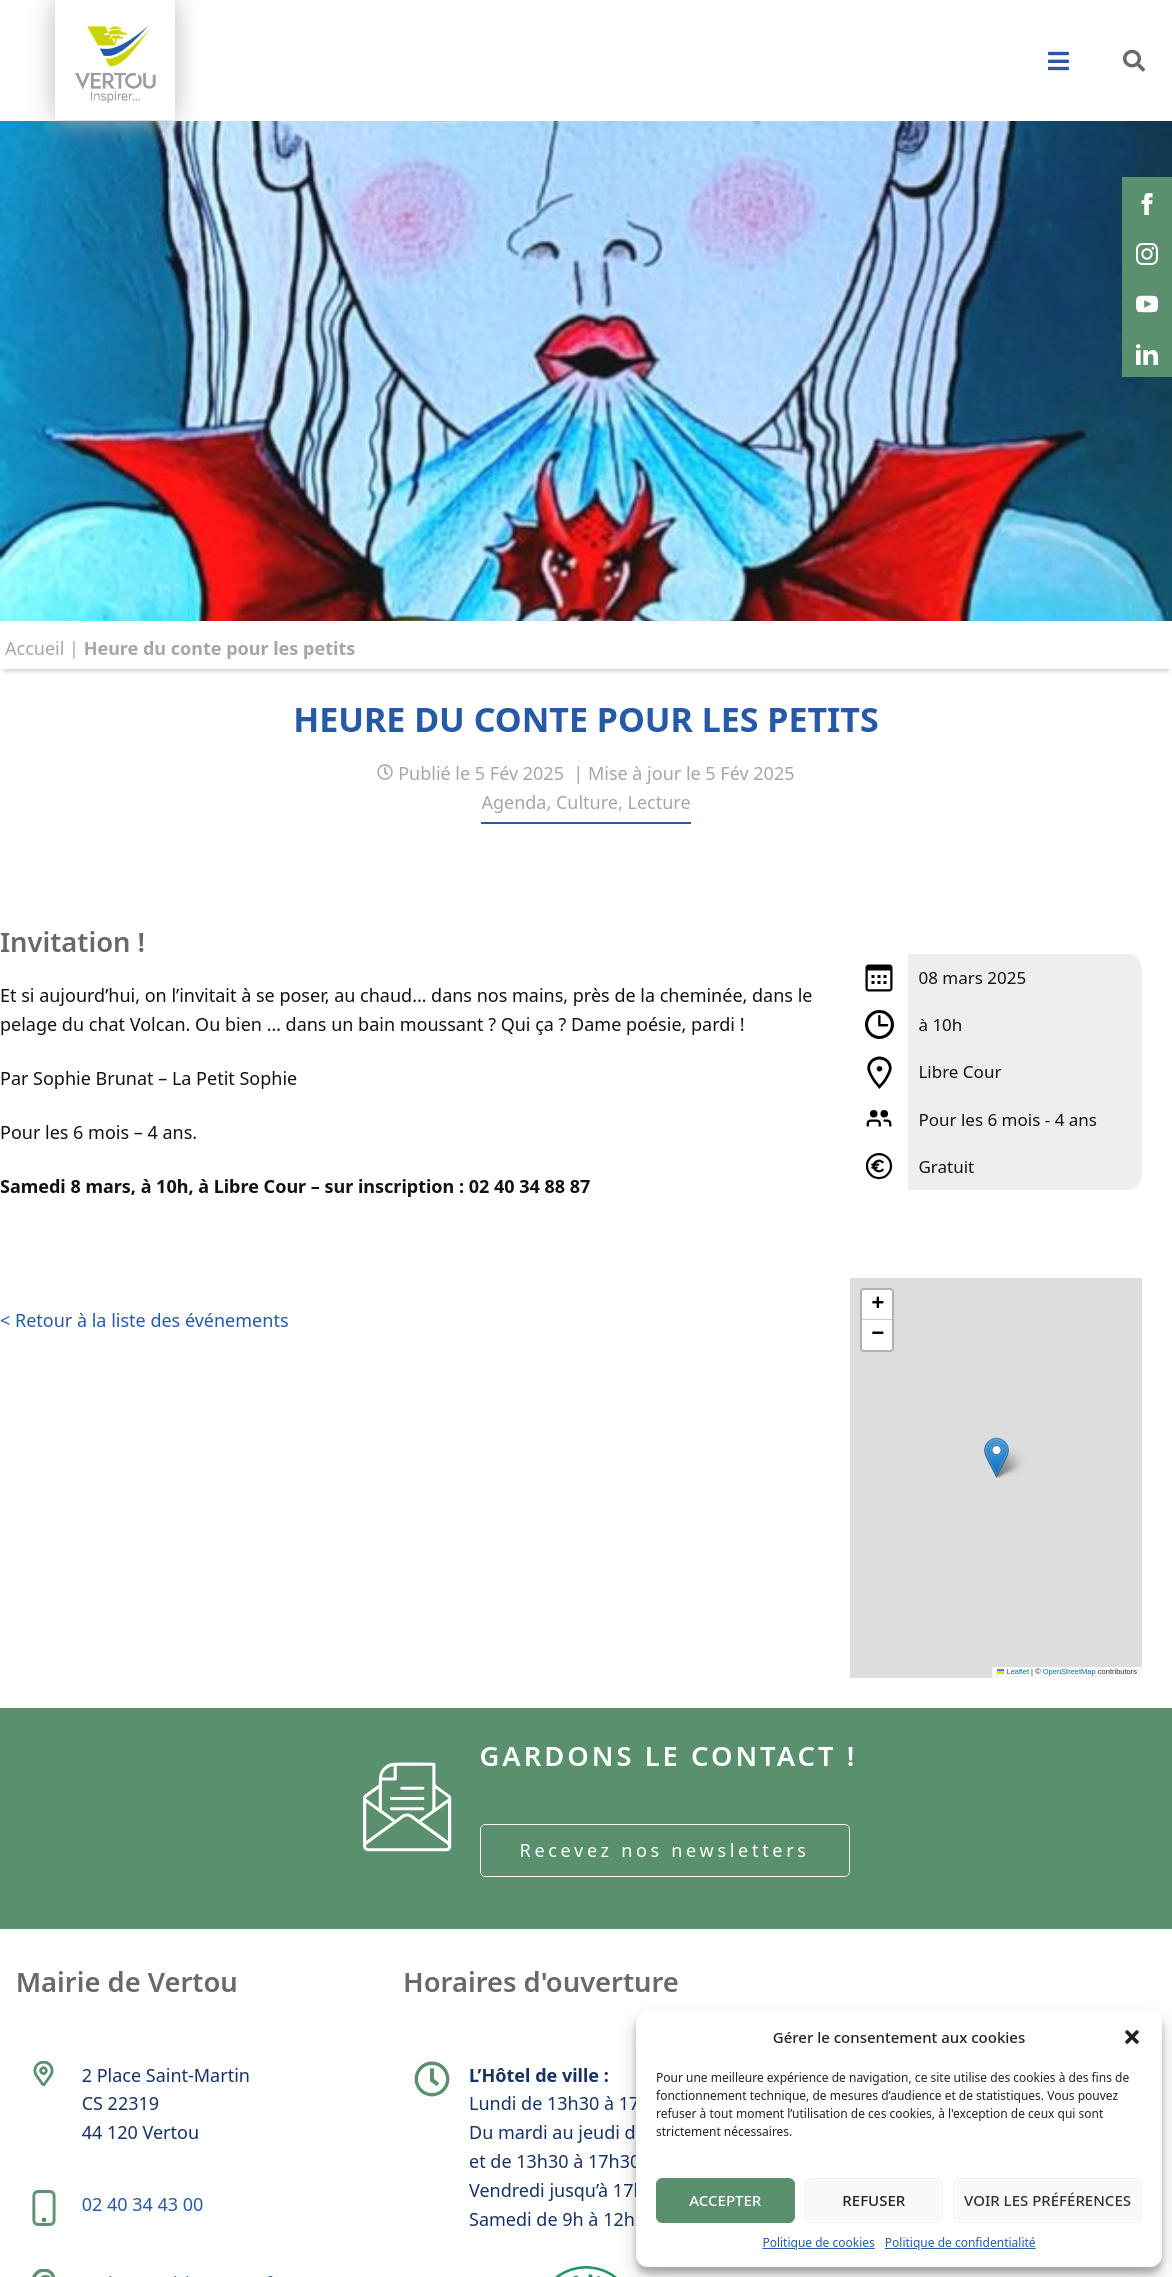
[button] (1132, 2037)
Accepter (725, 2200)
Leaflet (1013, 1671)
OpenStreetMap (1069, 1671)
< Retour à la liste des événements (144, 1323)
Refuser (873, 2200)
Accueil (34, 648)
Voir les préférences (1047, 2200)
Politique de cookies (818, 2242)
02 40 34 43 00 (145, 2218)
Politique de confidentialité (960, 2242)
